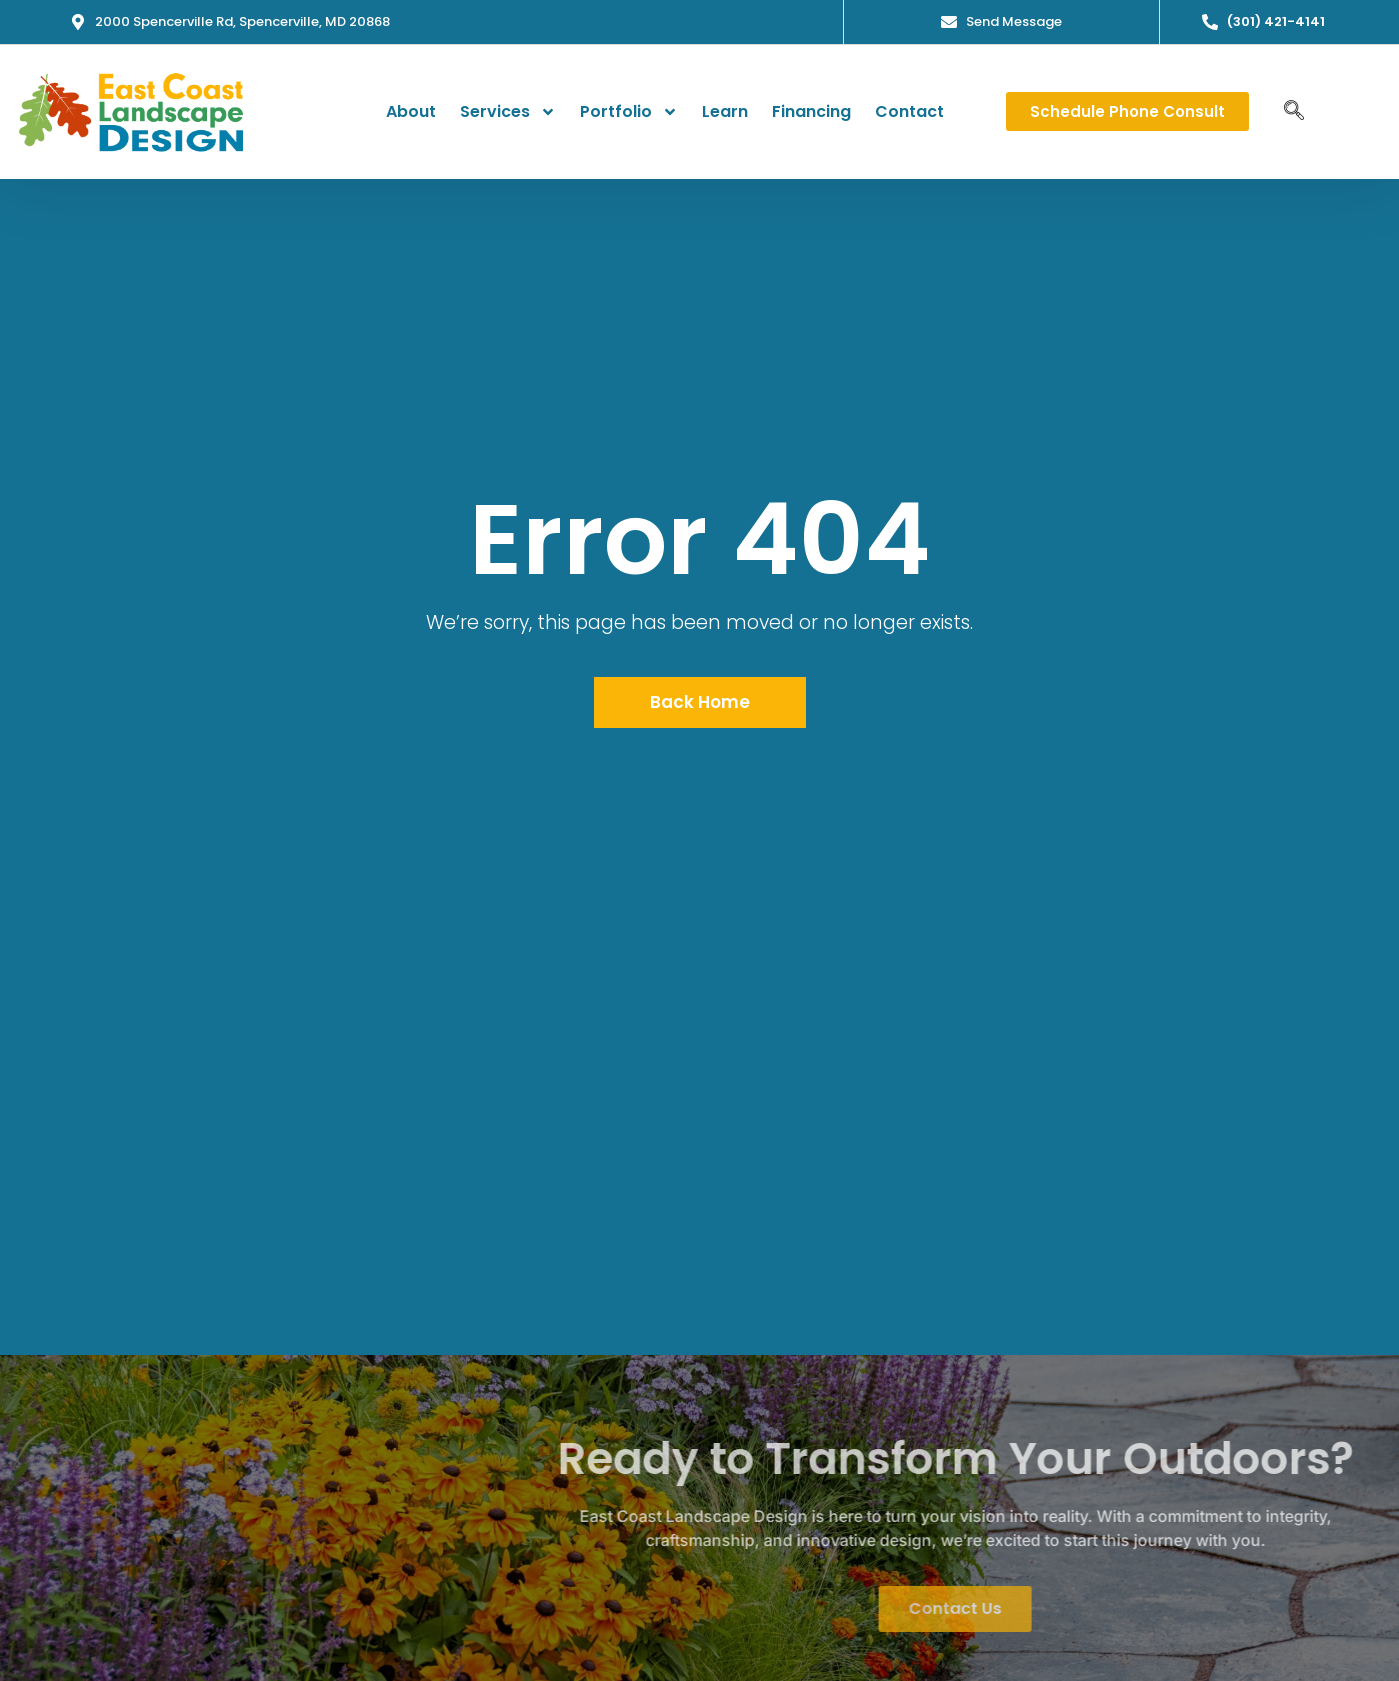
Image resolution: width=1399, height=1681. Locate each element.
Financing (811, 109)
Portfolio (629, 110)
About (411, 109)
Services (508, 110)
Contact (909, 109)
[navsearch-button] (1294, 110)
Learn (725, 109)
